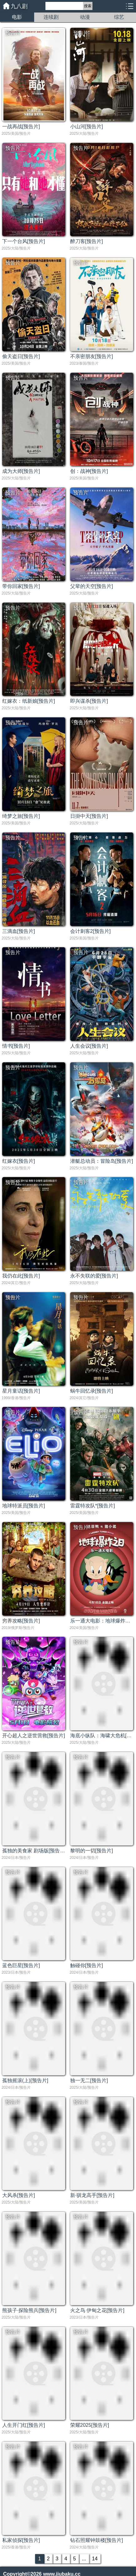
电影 (17, 17)
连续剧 (51, 17)
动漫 (85, 17)
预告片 (12, 33)
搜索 (88, 6)
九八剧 (19, 6)
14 (95, 2558)
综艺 (119, 17)
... (84, 2558)
